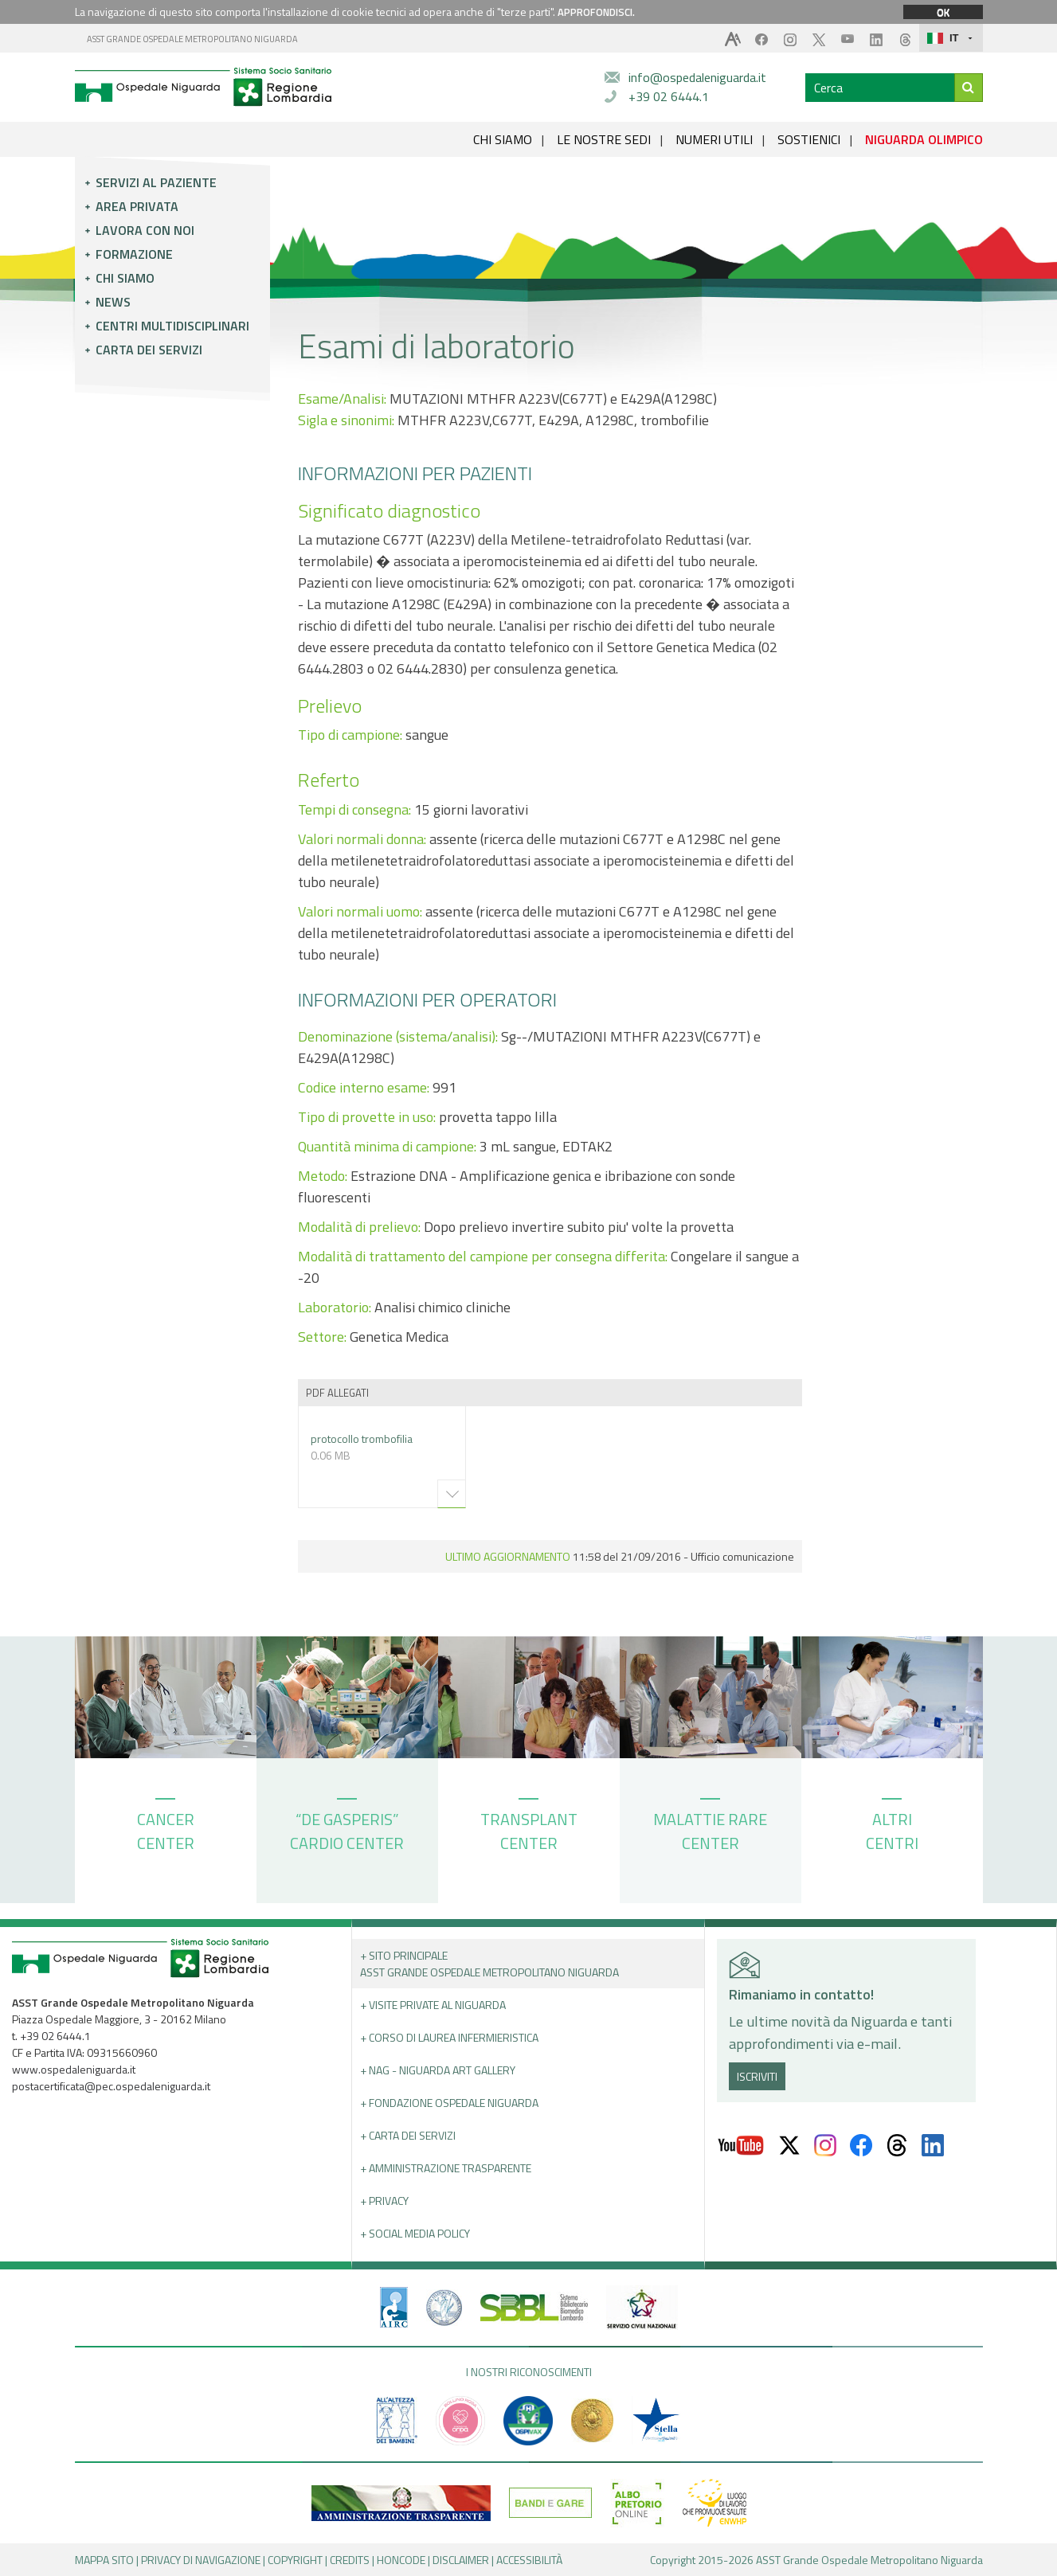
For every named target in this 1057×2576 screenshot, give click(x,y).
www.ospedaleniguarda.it (73, 2069)
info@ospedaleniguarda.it (697, 77)
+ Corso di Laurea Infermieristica (449, 2037)
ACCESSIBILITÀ (529, 2559)
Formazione (134, 254)
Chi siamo (125, 277)
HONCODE (401, 2559)
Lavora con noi (145, 230)
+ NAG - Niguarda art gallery (437, 2070)
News (113, 301)
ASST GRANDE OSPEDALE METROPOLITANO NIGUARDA (192, 39)
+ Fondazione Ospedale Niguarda (449, 2102)
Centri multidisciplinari (172, 325)
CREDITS (350, 2559)
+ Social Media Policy (415, 2233)
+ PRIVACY (384, 2200)
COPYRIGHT (295, 2559)
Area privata (137, 206)
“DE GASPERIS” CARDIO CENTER (347, 1826)
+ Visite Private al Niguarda (433, 2004)
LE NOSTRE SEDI (604, 139)
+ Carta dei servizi (408, 2135)
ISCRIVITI (757, 2076)
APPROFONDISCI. (596, 12)
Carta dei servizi (149, 349)
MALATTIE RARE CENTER (710, 1826)
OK (943, 12)
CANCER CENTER (165, 1826)
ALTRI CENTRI (892, 1826)
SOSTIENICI (808, 139)
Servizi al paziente (156, 182)
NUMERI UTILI (714, 139)
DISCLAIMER (461, 2559)
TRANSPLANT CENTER (528, 1826)
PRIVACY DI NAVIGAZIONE (200, 2559)
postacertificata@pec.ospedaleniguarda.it (111, 2086)
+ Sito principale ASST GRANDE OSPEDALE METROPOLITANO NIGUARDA (489, 1963)
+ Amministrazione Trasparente (445, 2168)
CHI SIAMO (502, 139)
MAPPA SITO (104, 2559)
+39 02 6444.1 (668, 96)
